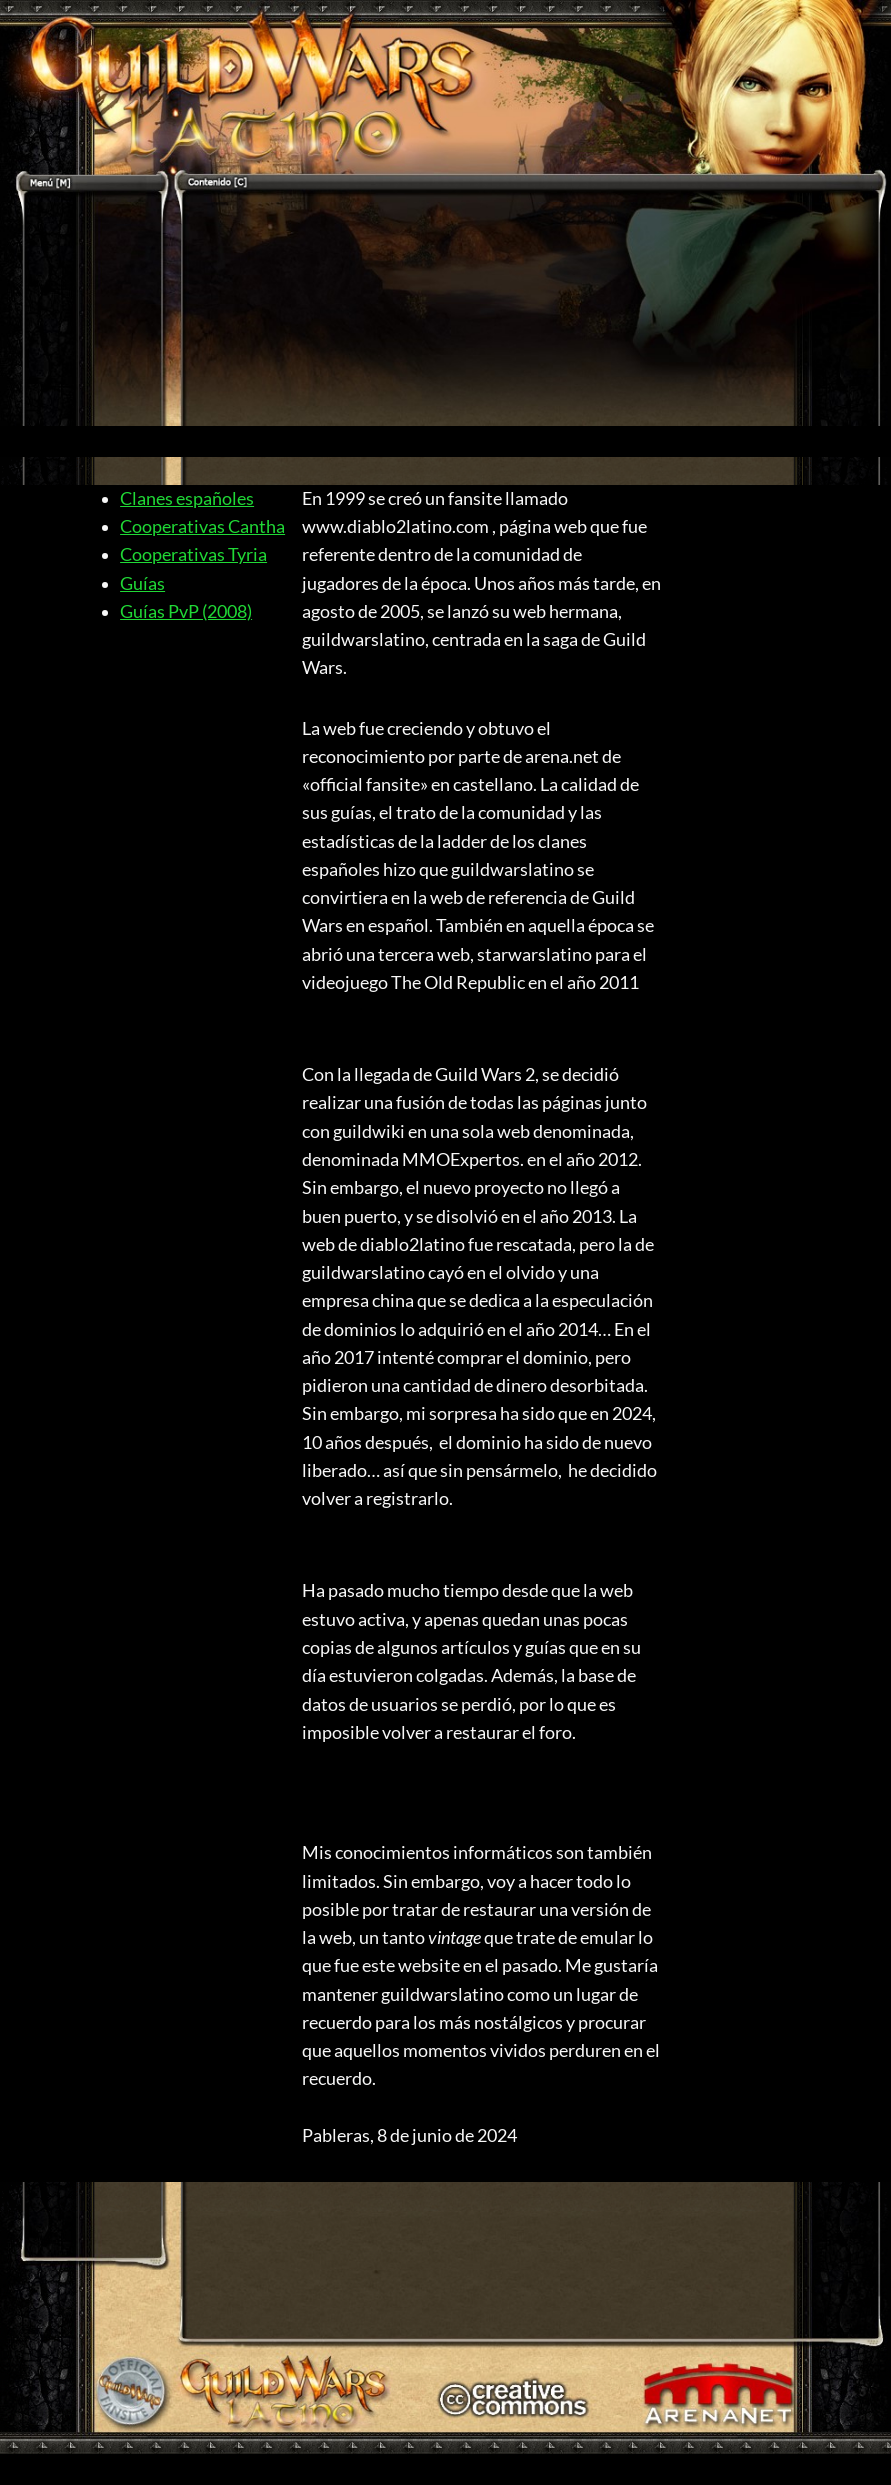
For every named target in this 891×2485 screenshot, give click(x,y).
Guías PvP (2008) (186, 611)
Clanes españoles (187, 498)
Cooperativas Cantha (202, 526)
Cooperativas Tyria (193, 554)
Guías (142, 583)
